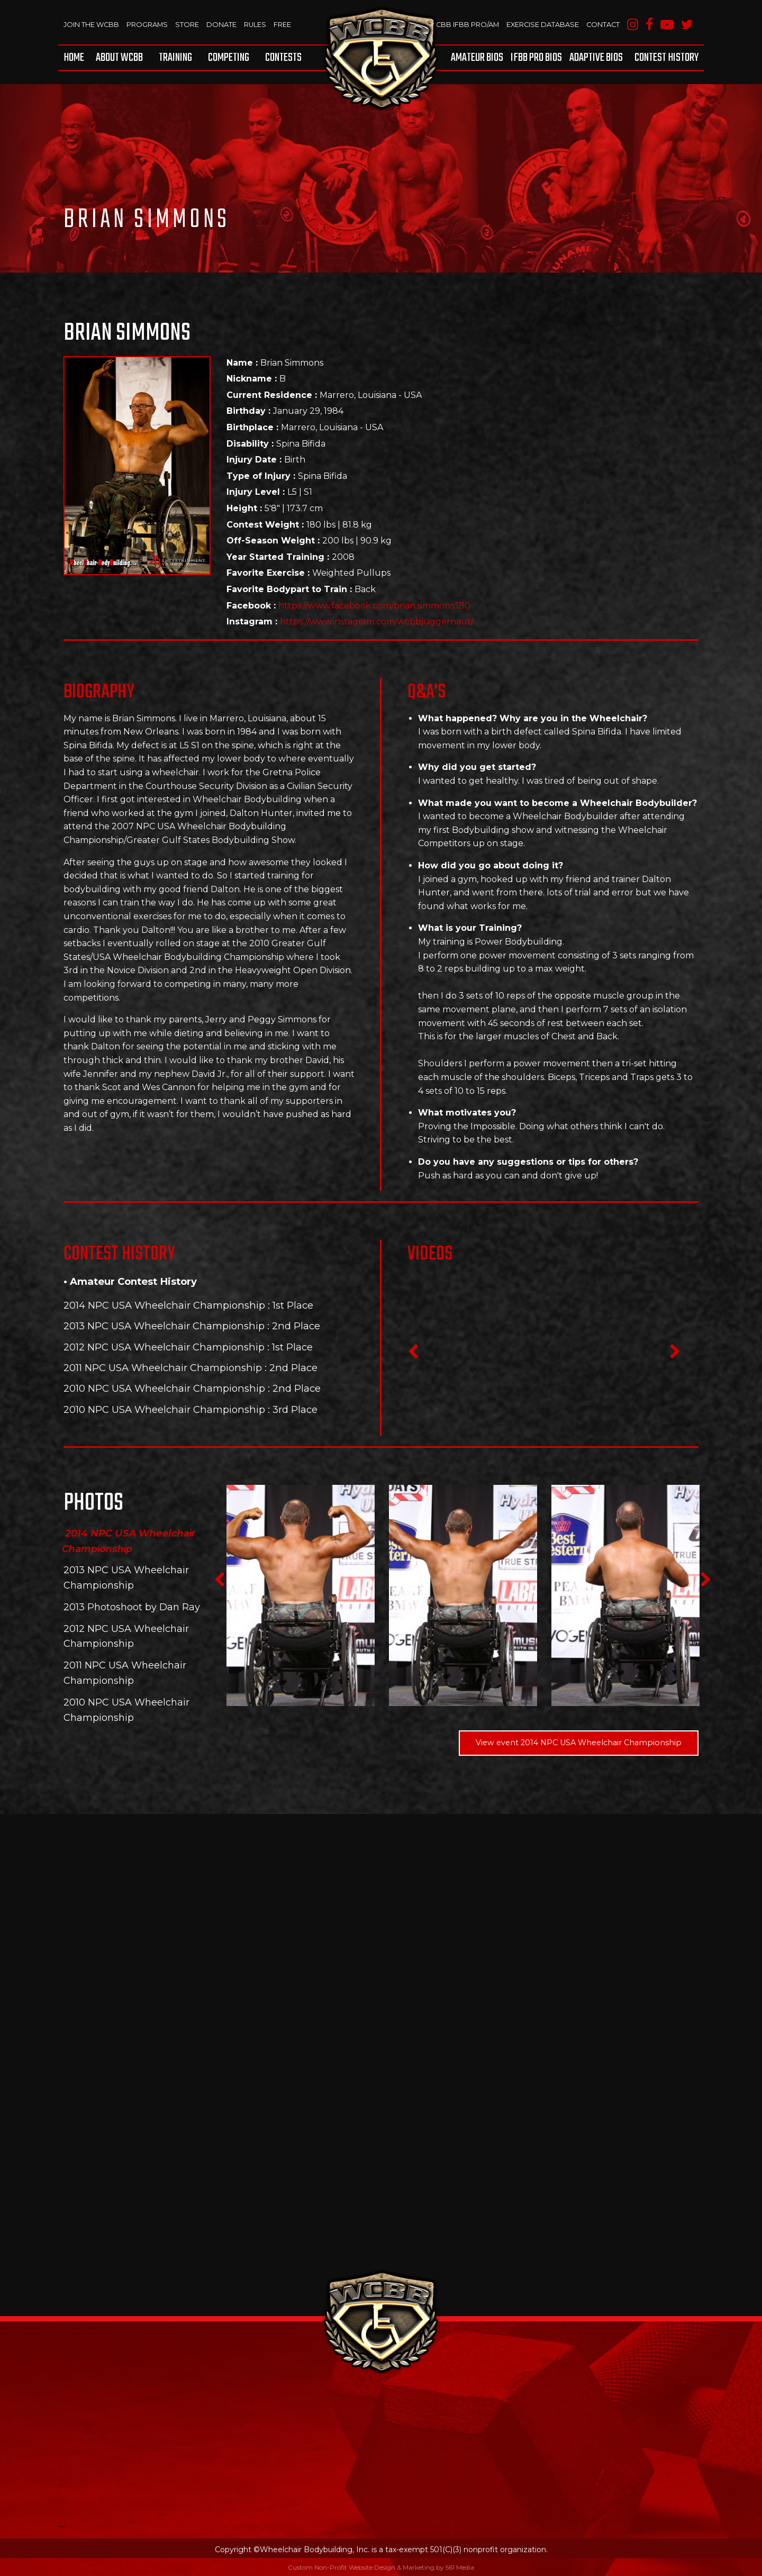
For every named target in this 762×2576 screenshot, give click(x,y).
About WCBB (119, 58)
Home (74, 58)
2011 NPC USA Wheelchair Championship (163, 1368)
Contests (283, 58)
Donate (222, 24)
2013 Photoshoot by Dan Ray (132, 1607)
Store (188, 24)
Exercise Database (541, 24)
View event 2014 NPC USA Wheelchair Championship (579, 1742)
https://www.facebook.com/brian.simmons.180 (374, 606)
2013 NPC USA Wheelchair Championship (164, 1326)
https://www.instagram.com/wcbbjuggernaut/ (377, 621)
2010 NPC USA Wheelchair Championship (164, 1388)
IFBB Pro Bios (536, 58)
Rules (256, 24)
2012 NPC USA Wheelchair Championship (164, 1347)
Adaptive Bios (596, 58)
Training (175, 58)
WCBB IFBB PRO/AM (461, 24)
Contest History (666, 58)
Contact (602, 24)
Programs (148, 24)
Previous (412, 1355)
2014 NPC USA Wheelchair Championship (164, 1305)
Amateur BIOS (477, 58)
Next (674, 1355)
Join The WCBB (92, 24)
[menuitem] (76, 57)
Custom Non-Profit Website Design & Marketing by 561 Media (381, 2567)
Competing (228, 58)
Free (284, 24)
